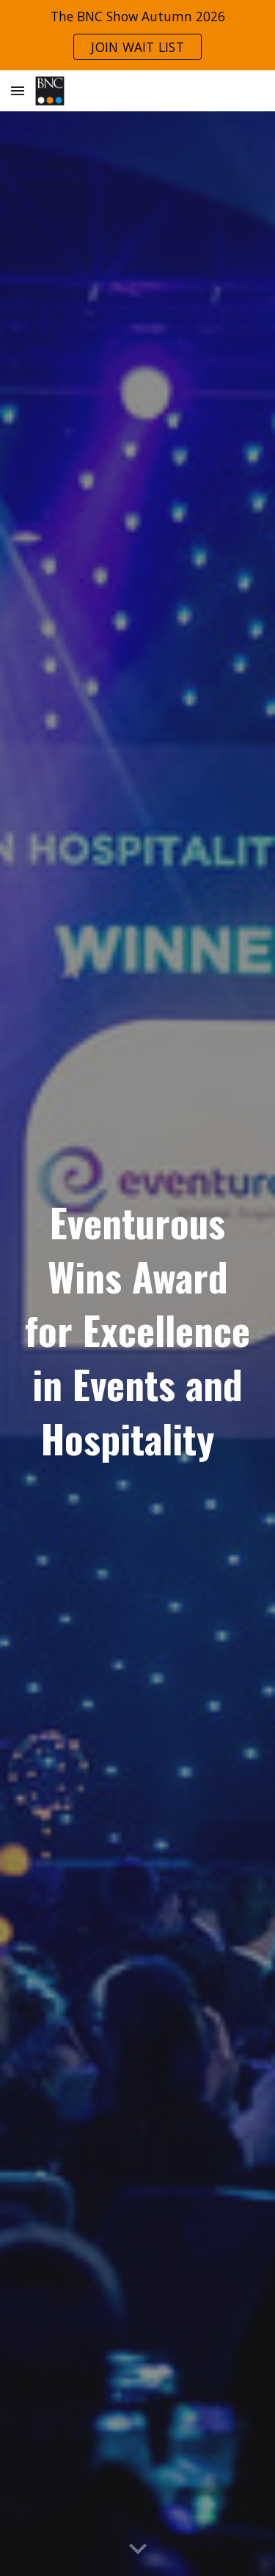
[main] (138, 1333)
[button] (17, 90)
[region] (137, 35)
